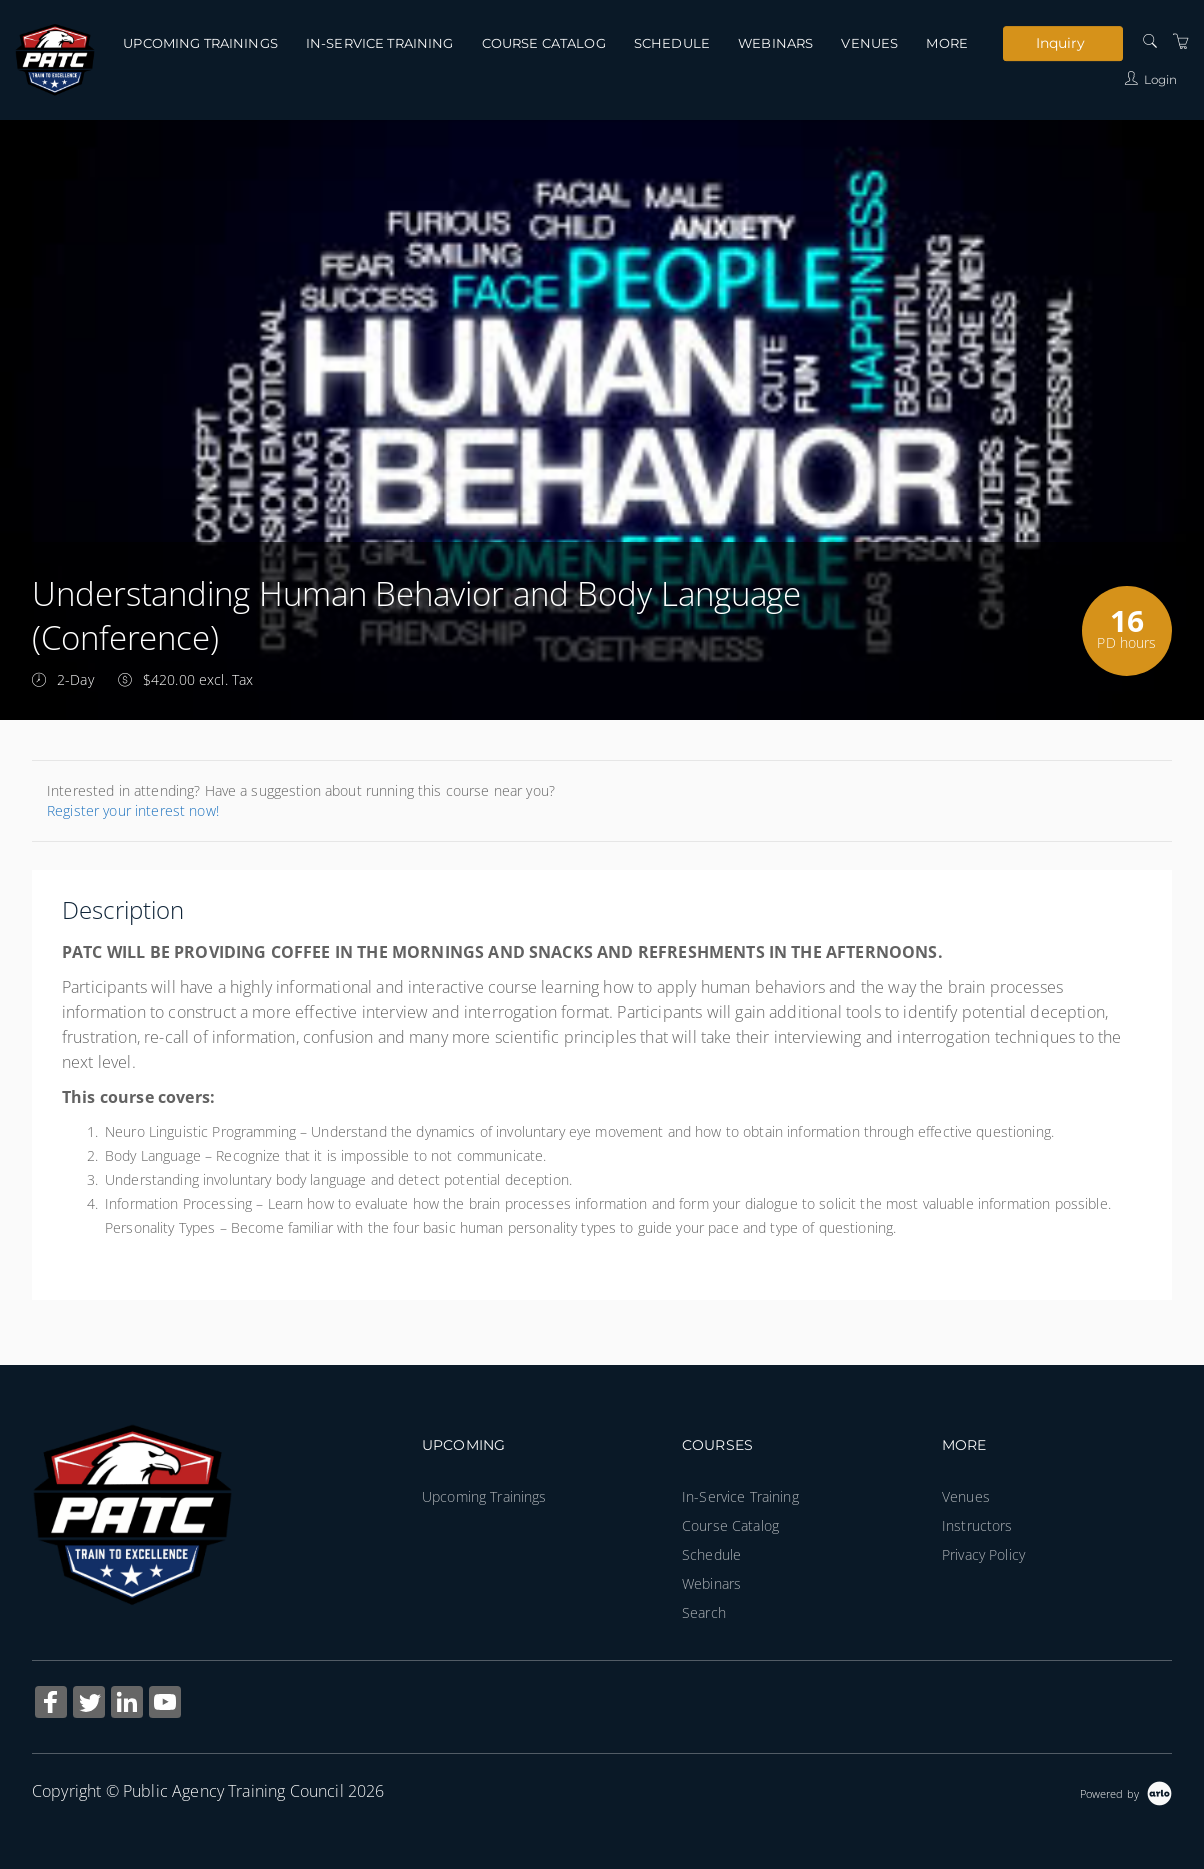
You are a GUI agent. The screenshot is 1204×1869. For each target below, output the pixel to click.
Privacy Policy (983, 1554)
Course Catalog (544, 43)
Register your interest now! (133, 810)
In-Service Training (380, 43)
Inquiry (1061, 43)
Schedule (672, 43)
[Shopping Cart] (1181, 41)
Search (704, 1612)
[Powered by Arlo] (1126, 1791)
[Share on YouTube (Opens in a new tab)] (165, 1704)
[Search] (1150, 41)
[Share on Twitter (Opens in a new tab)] (89, 1704)
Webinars (775, 43)
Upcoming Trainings (200, 43)
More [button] (947, 43)
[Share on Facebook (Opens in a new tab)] (51, 1704)
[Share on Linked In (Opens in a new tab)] (127, 1704)
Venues (869, 43)
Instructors (977, 1525)
